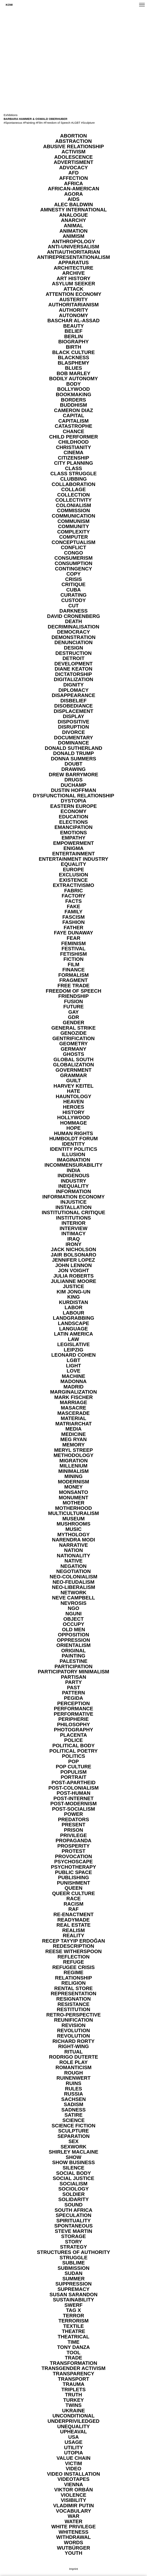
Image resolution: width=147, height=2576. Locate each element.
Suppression (73, 2284)
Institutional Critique (73, 1212)
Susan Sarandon (74, 2294)
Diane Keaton (73, 669)
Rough (73, 2073)
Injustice (73, 1202)
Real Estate (73, 1925)
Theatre (73, 2331)
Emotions (73, 832)
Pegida (73, 1698)
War (73, 2516)
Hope (73, 1128)
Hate (73, 1091)
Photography (73, 1730)
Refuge (73, 1962)
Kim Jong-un (73, 1292)
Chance (73, 431)
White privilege (73, 2526)
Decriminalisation (73, 627)
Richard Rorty (73, 2041)
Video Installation (73, 2474)
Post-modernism (73, 1803)
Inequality (73, 1186)
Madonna (73, 1381)
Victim (73, 2463)
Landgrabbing (73, 1318)
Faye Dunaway (73, 933)
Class (73, 468)
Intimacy (73, 1233)
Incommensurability (73, 1165)
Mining (74, 1476)
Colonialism (73, 505)
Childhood (73, 442)
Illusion (73, 1154)
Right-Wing (73, 2046)
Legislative (73, 1344)
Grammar (73, 1075)
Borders (73, 400)
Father (73, 927)
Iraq (73, 1239)
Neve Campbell (73, 1598)
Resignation (73, 1999)
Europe (73, 869)
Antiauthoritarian (73, 252)
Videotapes (73, 2479)
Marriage (73, 1402)
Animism (73, 236)
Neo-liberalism (73, 1587)
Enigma (74, 848)
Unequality (73, 2426)
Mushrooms (73, 1524)
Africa (73, 183)
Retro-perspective (73, 2015)
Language (73, 1329)
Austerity (73, 299)
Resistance (73, 2004)
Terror (73, 2315)
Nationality (73, 1555)
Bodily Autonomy (73, 378)
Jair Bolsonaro (73, 1255)
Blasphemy (73, 363)
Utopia (73, 2453)
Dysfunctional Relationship (73, 795)
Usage (73, 2442)
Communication (73, 516)
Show (73, 2157)
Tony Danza (73, 2347)
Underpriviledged (73, 2421)
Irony (73, 1244)
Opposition (73, 1635)
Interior (73, 1223)
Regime (73, 1972)
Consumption (73, 563)
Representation (73, 1993)
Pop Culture (73, 1766)
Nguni (73, 1613)
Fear (73, 938)
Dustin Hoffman (73, 790)
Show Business (73, 2162)
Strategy (73, 2247)
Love (73, 1371)
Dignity (73, 685)
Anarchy (73, 220)
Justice (73, 1286)
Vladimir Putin (73, 2505)
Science (73, 2120)
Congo (73, 553)
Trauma (73, 2384)
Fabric (73, 890)
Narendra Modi (73, 1540)
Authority (73, 310)
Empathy (73, 838)
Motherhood (73, 1508)
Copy (73, 574)
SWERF (74, 2305)
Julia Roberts (73, 1276)
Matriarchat (73, 1424)
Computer (73, 537)
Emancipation (74, 827)
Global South (73, 1059)
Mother (73, 1503)
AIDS (74, 199)
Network (73, 1592)
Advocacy (73, 167)
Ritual (73, 2052)
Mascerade (73, 1413)
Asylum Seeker (73, 283)
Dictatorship (73, 674)
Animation (74, 231)
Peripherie (73, 1719)
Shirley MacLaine (73, 2152)
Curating (73, 595)
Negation (73, 1566)
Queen (73, 1888)
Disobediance (73, 706)
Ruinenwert (73, 2078)
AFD (73, 173)
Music (73, 1529)
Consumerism (73, 558)
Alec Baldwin (73, 204)
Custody (73, 600)
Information (73, 1191)
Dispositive (73, 722)
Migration (73, 1460)
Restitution (73, 2009)
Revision (73, 2025)
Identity (73, 1144)
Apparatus (73, 262)
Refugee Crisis (73, 1967)
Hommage (73, 1123)
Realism (73, 1930)
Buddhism (73, 405)
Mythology (73, 1534)
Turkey (73, 2400)
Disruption (73, 727)
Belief (73, 331)
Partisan (73, 1677)
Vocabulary (73, 2511)
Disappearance (73, 695)
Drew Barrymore (73, 774)
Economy (73, 811)
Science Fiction (74, 2126)
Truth (73, 2395)
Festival (74, 948)
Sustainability (73, 2300)
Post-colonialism (73, 1788)
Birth (73, 347)
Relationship (73, 1978)
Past (73, 1687)
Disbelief (73, 701)
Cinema (73, 452)
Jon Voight (73, 1270)
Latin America (73, 1334)
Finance (73, 970)
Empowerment (73, 843)
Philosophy (73, 1724)
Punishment (73, 1883)
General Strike (73, 1028)
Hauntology (73, 1096)
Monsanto (73, 1492)
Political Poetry (73, 1751)
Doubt (73, 764)
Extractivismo (73, 885)
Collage (73, 489)
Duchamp (73, 785)
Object (73, 1619)
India (73, 1170)
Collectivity (73, 500)
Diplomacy (73, 690)
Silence (73, 2168)
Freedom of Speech (73, 991)
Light (73, 1366)
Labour (73, 1313)
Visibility (73, 2500)
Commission (73, 510)
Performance (73, 1708)
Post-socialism (73, 1809)
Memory (73, 1445)
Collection (73, 495)
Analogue (73, 215)
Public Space (73, 1872)
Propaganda (73, 1840)
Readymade (73, 1920)
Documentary (73, 737)
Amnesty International (73, 210)
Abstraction (73, 141)
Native (73, 1561)
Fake (73, 906)
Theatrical (73, 2337)
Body (73, 384)
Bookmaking (73, 394)
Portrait (73, 1777)
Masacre (73, 1408)
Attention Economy (73, 294)
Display (73, 716)
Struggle (73, 2257)
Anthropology (73, 241)
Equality (73, 864)
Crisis (73, 579)
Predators (73, 1819)
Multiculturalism (73, 1513)
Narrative (73, 1545)
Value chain (73, 2458)
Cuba (73, 590)
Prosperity (73, 1846)
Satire (73, 2115)
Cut (73, 606)
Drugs (74, 780)
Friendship (73, 996)
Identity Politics (73, 1149)
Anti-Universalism (73, 247)
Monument (73, 1497)
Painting (73, 1656)
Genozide (73, 1033)
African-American (73, 188)
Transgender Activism (73, 2368)
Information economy (73, 1197)
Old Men (73, 1629)
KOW (9, 4)
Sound (74, 2205)
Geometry (73, 1043)
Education (73, 817)
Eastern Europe (73, 806)
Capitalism (73, 421)
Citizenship (73, 458)
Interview (73, 1228)
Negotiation (73, 1571)
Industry (73, 1181)
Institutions (73, 1218)
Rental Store (73, 1988)
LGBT (73, 1360)
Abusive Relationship (73, 146)
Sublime (73, 2263)
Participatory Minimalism (73, 1672)
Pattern (73, 1693)
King (73, 1297)
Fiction (74, 959)
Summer (73, 2279)
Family (73, 912)
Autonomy (73, 315)
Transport (73, 2379)
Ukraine (73, 2410)
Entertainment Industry (73, 859)
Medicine (73, 1434)
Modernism (73, 1482)
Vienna (73, 2484)
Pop (73, 1761)
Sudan (73, 2273)
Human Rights (73, 1133)
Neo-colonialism (73, 1577)
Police (73, 1740)
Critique (73, 584)
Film (73, 964)
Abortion (73, 136)
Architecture (73, 268)
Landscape (73, 1323)
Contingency (73, 569)
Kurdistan (73, 1302)
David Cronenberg (73, 616)
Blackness (73, 357)
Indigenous (73, 1175)
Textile (73, 2326)
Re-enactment (73, 1914)
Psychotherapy (73, 1867)
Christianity (73, 447)
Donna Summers (73, 759)
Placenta (73, 1735)
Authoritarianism (73, 305)
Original (73, 1650)
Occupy (73, 1624)
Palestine (73, 1661)
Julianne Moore (73, 1281)
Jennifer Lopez (73, 1260)
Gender (73, 1022)
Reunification (73, 2020)
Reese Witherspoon (73, 1951)
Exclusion (73, 875)
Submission (73, 2268)
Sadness (73, 2110)
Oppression (73, 1640)
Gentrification (73, 1038)
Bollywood (73, 389)
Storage (73, 2236)
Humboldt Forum (73, 1138)
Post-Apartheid (73, 1782)
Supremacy (73, 2289)
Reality (73, 1935)
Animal (73, 225)
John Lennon (73, 1265)
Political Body (73, 1745)
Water (73, 2521)
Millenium (73, 1466)
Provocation (73, 1856)
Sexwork (73, 2147)
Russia (73, 2094)
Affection (73, 178)
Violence (73, 2495)
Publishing (73, 1877)
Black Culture (73, 352)
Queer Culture (73, 1893)
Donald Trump (73, 753)
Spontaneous (73, 2226)
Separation (73, 2136)
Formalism (73, 975)
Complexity (73, 532)
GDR (73, 1017)
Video (73, 2468)
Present (73, 1824)
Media (73, 1429)
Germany (73, 1049)
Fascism (73, 917)
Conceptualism (74, 542)
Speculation (73, 2215)
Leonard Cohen (73, 1355)
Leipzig (73, 1350)
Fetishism (73, 954)
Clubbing (73, 479)
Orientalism (73, 1645)
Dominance (73, 743)
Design (73, 648)
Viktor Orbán (73, 2490)
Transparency (73, 2373)
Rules (73, 2089)
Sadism (73, 2104)
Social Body (73, 2173)
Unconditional (73, 2416)
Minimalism (73, 1471)
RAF (73, 1909)
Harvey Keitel (73, 1086)
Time (74, 2342)
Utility (73, 2447)
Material (73, 1418)
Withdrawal (73, 2537)
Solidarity (73, 2199)
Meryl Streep (73, 1450)
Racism (73, 1904)
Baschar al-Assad (73, 320)
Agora (73, 194)
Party (73, 1682)
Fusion (73, 1001)
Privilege (73, 1835)
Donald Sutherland (73, 748)
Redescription (73, 1946)
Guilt (73, 1080)
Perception (73, 1703)
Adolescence (73, 157)
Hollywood (73, 1117)
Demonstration (73, 637)
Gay (73, 1012)
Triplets (73, 2389)
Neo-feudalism (74, 1582)
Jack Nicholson (73, 1249)
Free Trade (73, 985)
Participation (73, 1666)
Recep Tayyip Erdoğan (73, 1941)
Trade (73, 2358)
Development (73, 664)
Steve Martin (73, 2231)
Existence (73, 880)
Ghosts (73, 1054)
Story (73, 2242)
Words (73, 2542)
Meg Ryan (73, 1439)
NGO (73, 1608)
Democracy (73, 632)
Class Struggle (73, 473)
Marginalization (73, 1392)
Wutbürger (73, 2548)
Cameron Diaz (73, 410)
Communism (73, 521)
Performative (73, 1714)
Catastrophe (73, 426)
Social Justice (73, 2178)
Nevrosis (73, 1603)
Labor (73, 1307)
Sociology (73, 2189)
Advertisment (73, 162)
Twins (73, 2405)
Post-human (73, 1793)
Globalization (73, 1065)
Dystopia (73, 801)
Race (73, 1898)
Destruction (73, 653)
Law (73, 1339)
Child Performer (73, 437)
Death (73, 621)
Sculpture (73, 2131)
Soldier (73, 2194)
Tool (73, 2352)
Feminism (73, 943)
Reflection (73, 1957)
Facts (73, 901)
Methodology (74, 1455)
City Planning (73, 463)
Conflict (73, 547)
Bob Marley (73, 373)
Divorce (73, 732)
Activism (73, 152)
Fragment (73, 980)
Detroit (73, 658)
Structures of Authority (73, 2252)
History (73, 1112)
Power (73, 1814)
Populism (73, 1772)
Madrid (74, 1387)
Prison (73, 1830)
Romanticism (73, 2067)
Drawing (73, 769)
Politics (73, 1756)
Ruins (73, 2083)
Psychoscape (73, 1861)
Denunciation (73, 642)
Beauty (73, 326)
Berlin (73, 336)
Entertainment (73, 853)
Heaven (73, 1101)
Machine (73, 1376)
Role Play (73, 2062)
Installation (74, 1207)
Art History (73, 278)
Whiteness (73, 2532)
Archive (73, 273)
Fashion (73, 922)
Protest (73, 1851)
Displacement (73, 711)
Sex (74, 2141)
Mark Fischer (73, 1397)
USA (73, 2437)
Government (73, 1070)
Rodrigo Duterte (73, 2057)
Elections (73, 822)
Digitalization (73, 679)
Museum (73, 1519)
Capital (73, 415)
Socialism (73, 2184)
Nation (73, 1550)
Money (73, 1487)
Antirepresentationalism (73, 257)
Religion (73, 1983)
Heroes (73, 1107)
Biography (73, 341)
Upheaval (73, 2431)
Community (73, 526)
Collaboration (73, 484)
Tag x (73, 2310)
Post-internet (73, 1798)
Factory (73, 896)
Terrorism (73, 2321)
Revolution (73, 2030)
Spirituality (73, 2220)
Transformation (73, 2363)
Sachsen (73, 2099)
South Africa (73, 2210)
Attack (73, 289)
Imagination (73, 1160)
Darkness (73, 611)
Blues (73, 368)
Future (73, 1006)
